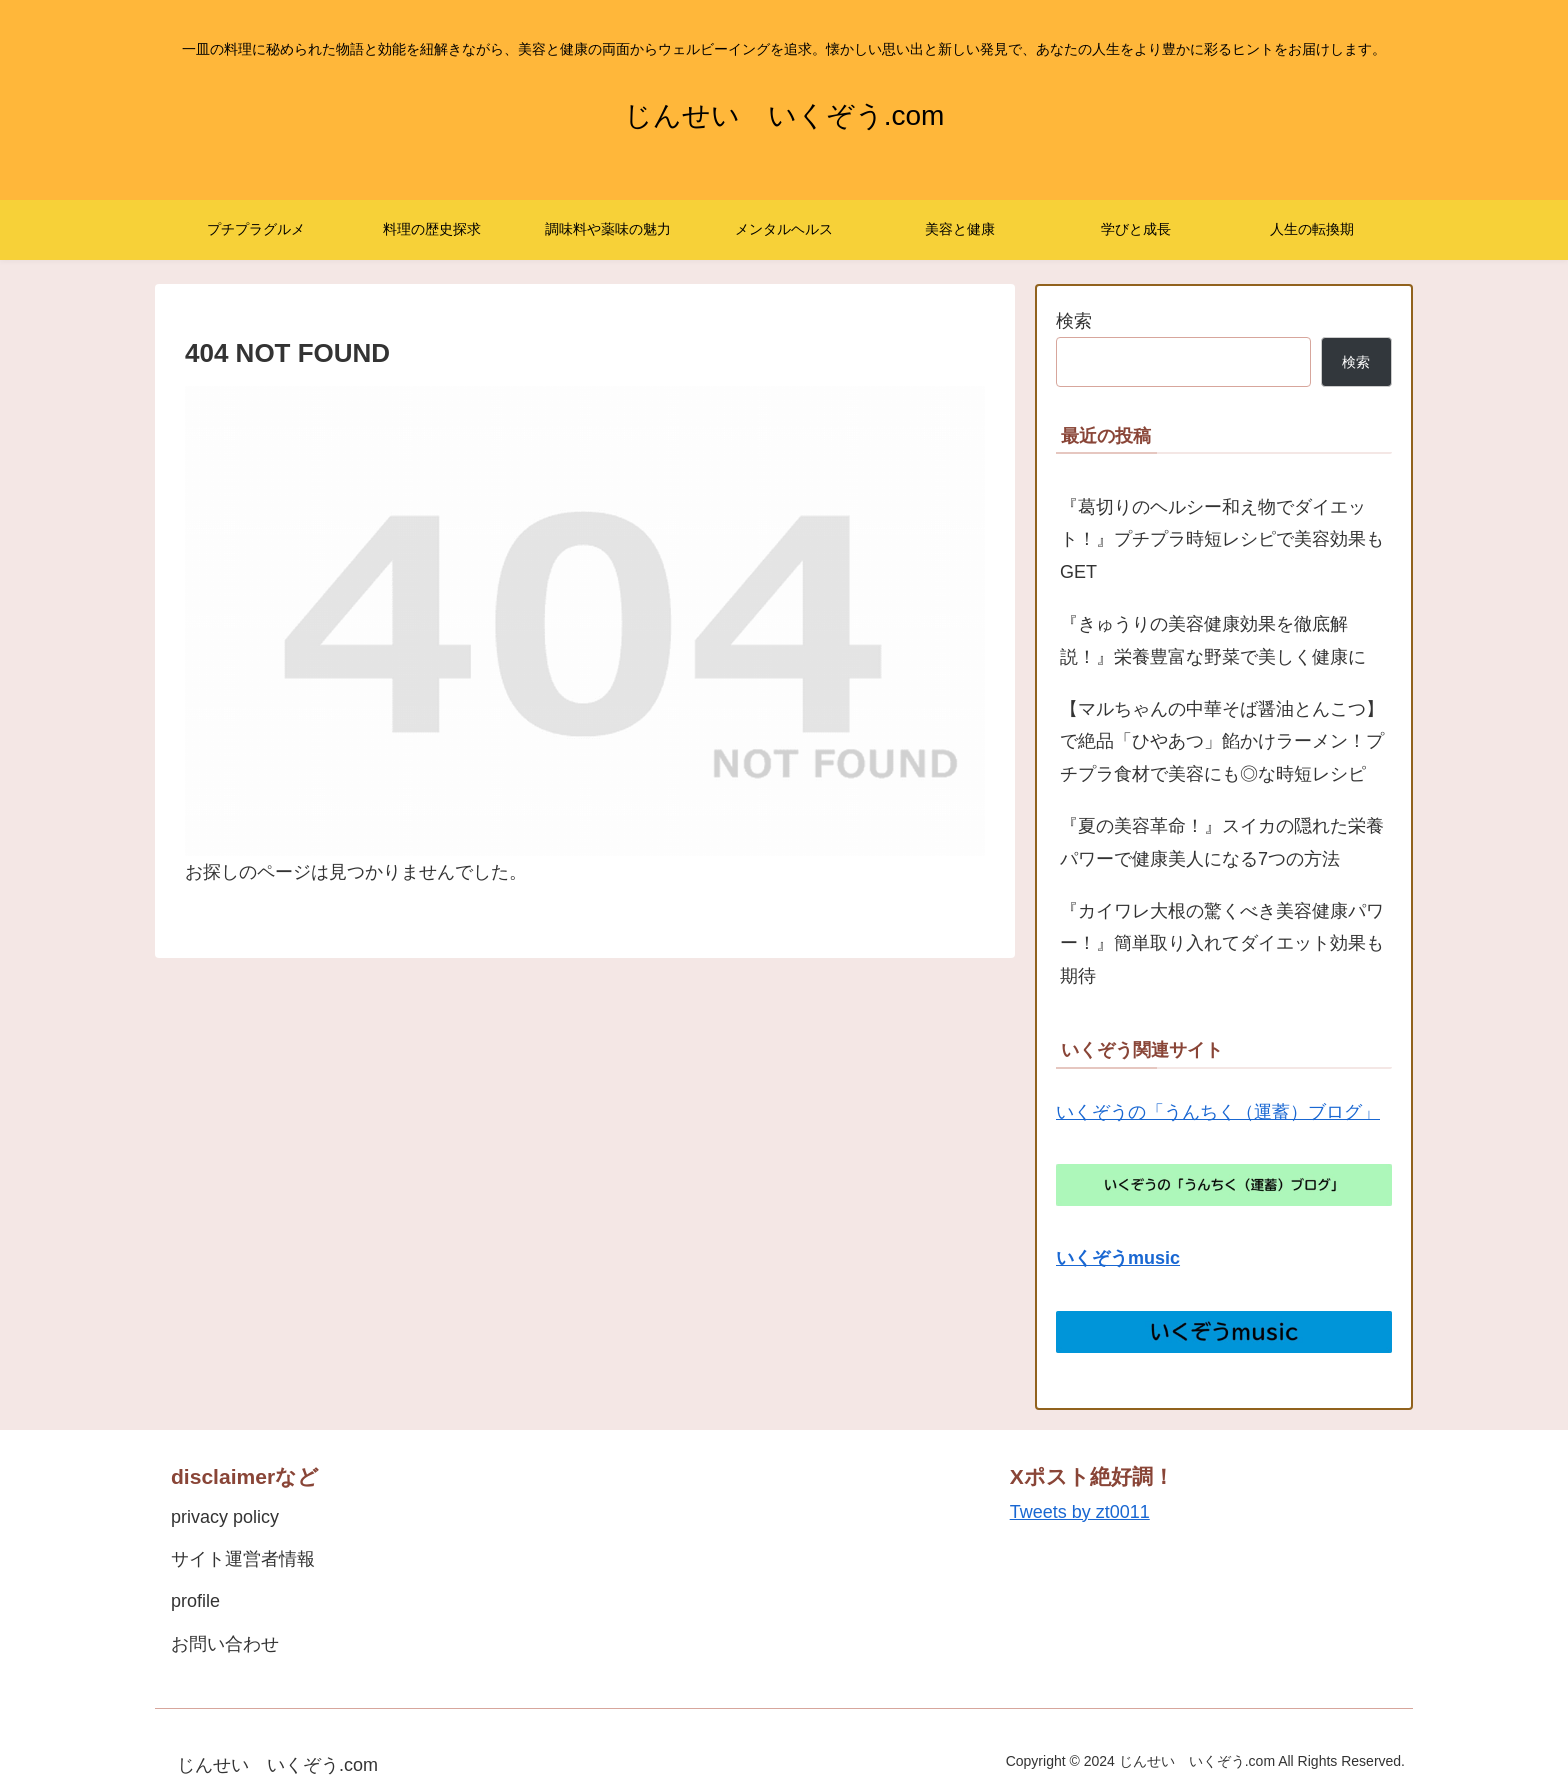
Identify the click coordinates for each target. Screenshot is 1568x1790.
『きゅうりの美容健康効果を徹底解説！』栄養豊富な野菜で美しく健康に (1213, 640)
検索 (1074, 321)
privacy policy (225, 1517)
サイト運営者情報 (243, 1559)
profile (195, 1601)
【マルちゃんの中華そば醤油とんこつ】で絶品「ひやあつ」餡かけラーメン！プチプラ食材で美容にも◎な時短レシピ (1222, 741)
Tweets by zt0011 (1080, 1512)
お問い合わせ (225, 1644)
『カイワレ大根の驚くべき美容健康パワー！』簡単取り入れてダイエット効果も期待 (1222, 943)
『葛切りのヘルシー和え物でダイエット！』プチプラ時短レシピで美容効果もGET (1222, 539)
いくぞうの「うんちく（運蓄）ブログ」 (1218, 1112)
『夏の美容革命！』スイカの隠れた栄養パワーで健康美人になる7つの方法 (1222, 842)
